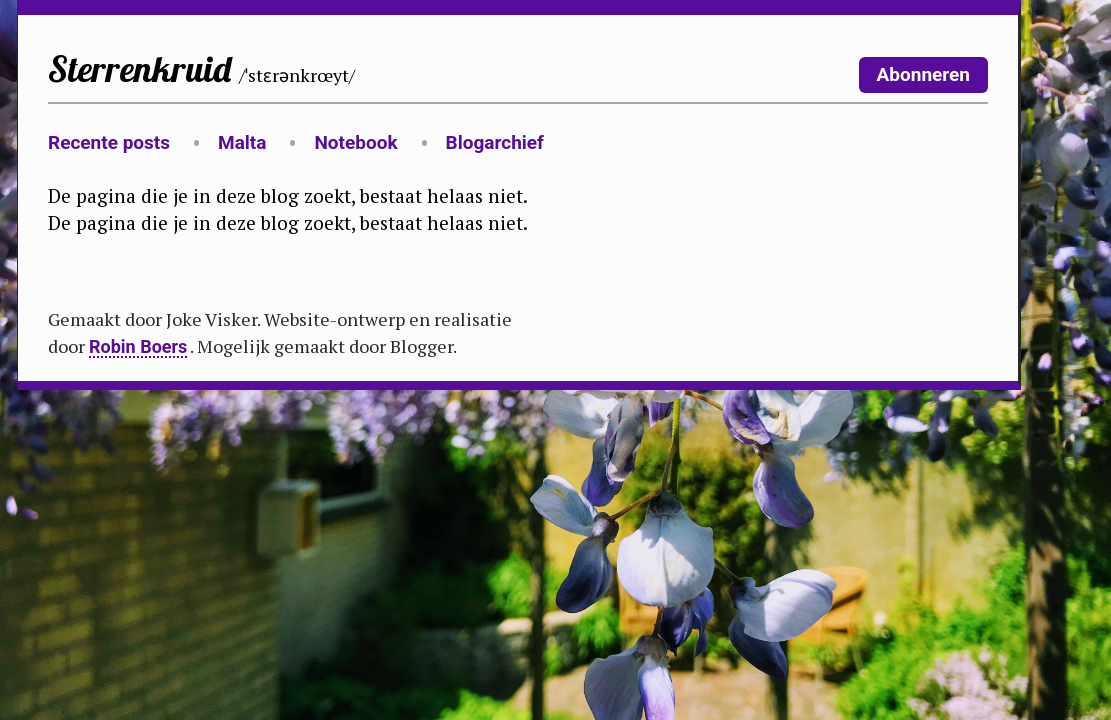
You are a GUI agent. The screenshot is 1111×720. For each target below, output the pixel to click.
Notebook (355, 142)
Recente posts (109, 142)
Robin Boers (138, 346)
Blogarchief (495, 142)
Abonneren (923, 74)
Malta (242, 142)
